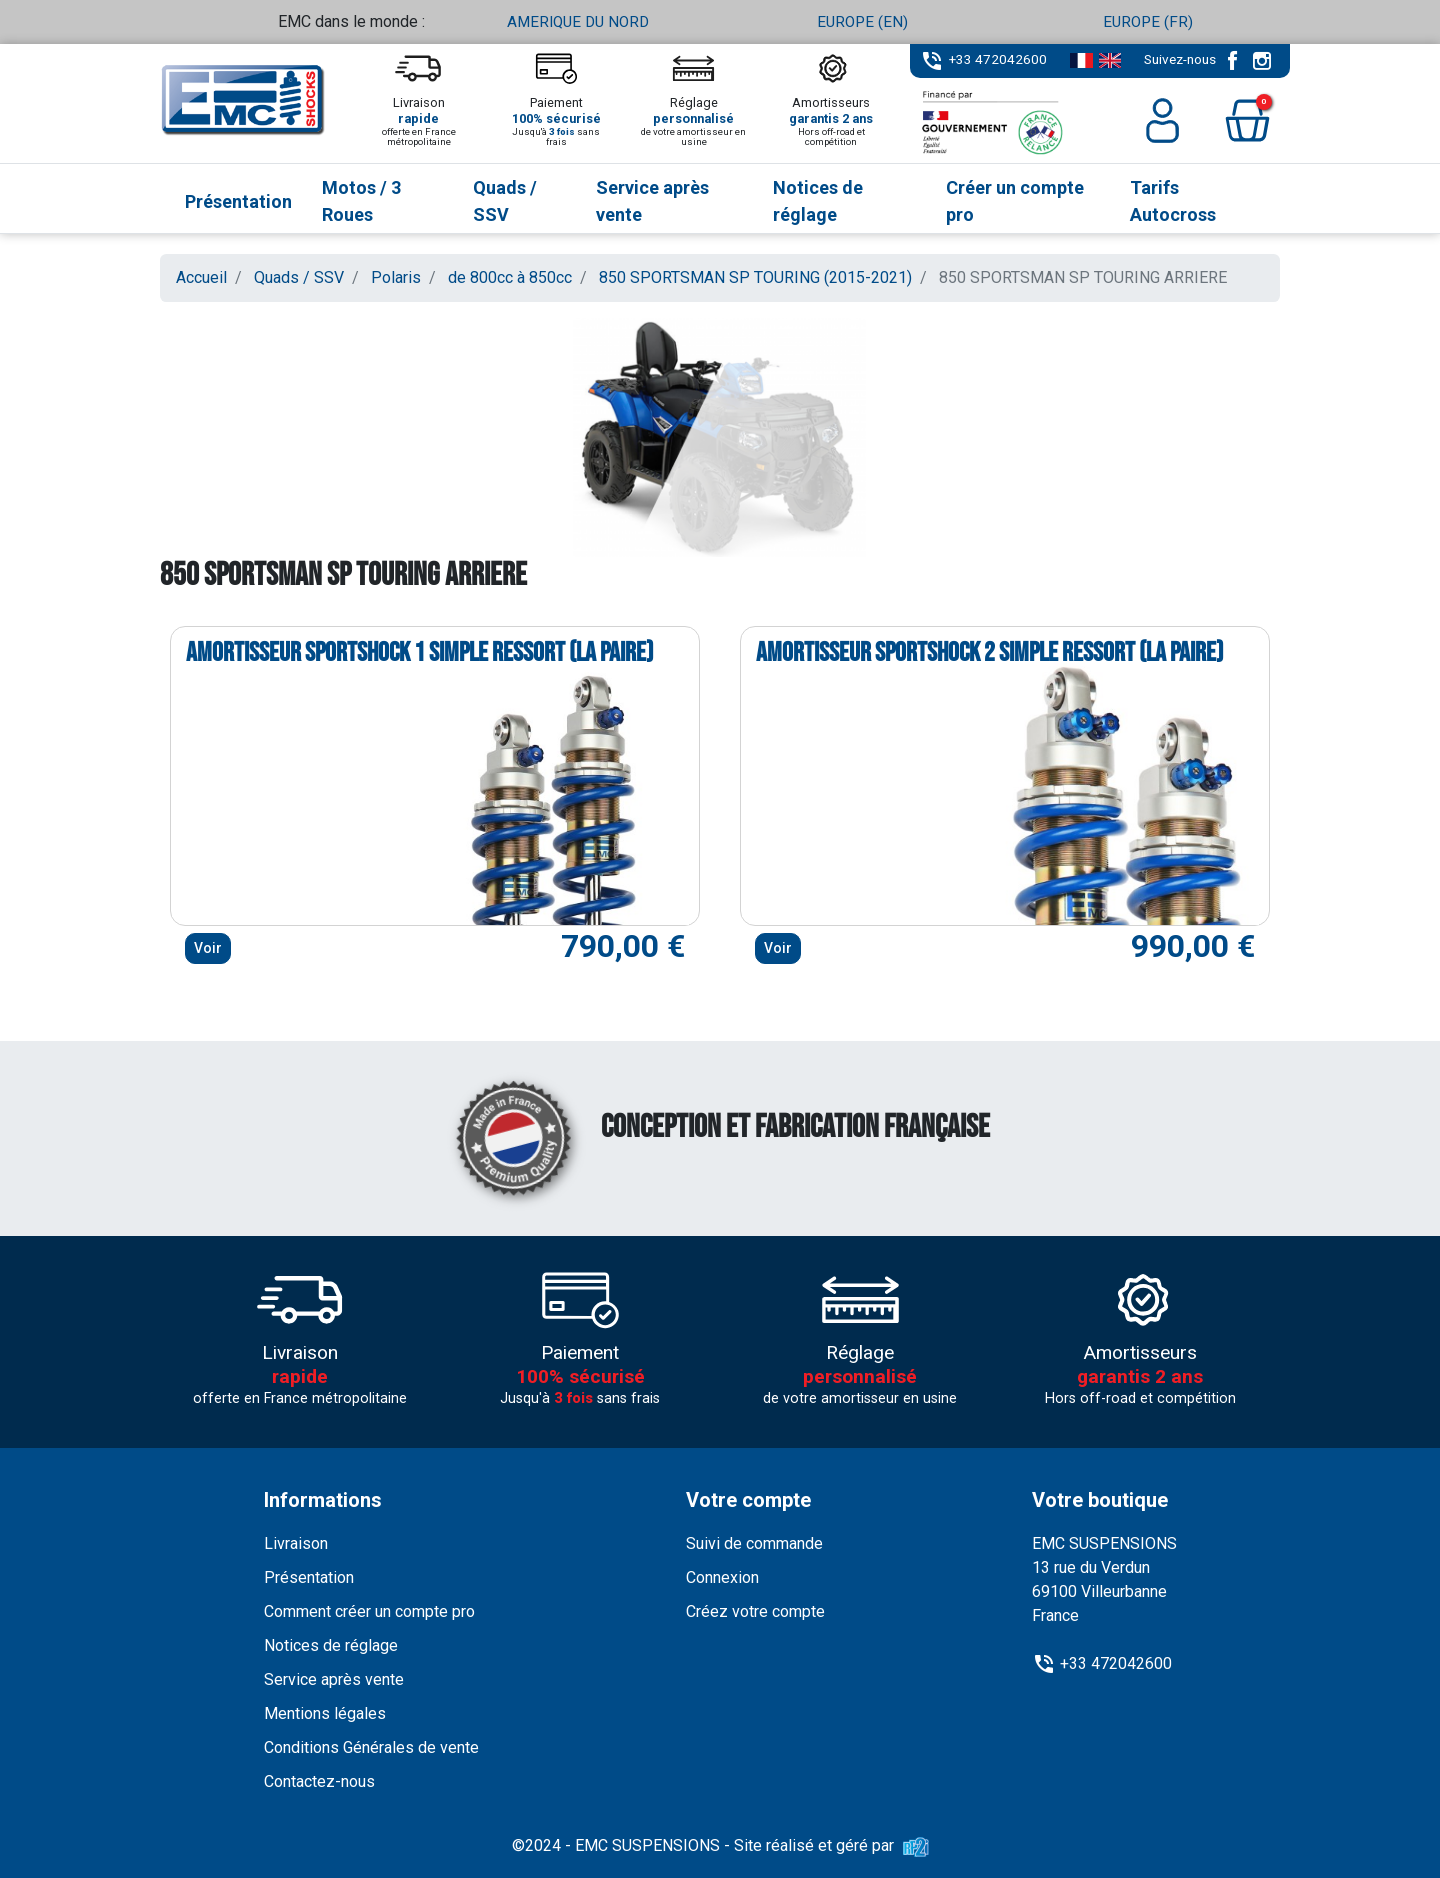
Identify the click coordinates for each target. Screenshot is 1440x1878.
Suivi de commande (754, 1543)
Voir (208, 948)
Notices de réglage (331, 1645)
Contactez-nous (319, 1781)
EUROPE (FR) (1147, 21)
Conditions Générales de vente (371, 1747)
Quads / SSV (299, 277)
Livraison (296, 1543)
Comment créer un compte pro (369, 1611)
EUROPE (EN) (863, 21)
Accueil (201, 277)
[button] (1247, 120)
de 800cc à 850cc (510, 277)
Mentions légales (325, 1713)
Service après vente (334, 1679)
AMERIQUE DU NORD (578, 21)
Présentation (309, 1577)
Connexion (722, 1577)
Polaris (396, 277)
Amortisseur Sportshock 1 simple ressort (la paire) (419, 653)
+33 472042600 (998, 59)
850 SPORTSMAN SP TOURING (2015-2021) (755, 277)
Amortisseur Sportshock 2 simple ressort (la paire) (989, 653)
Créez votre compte (755, 1611)
